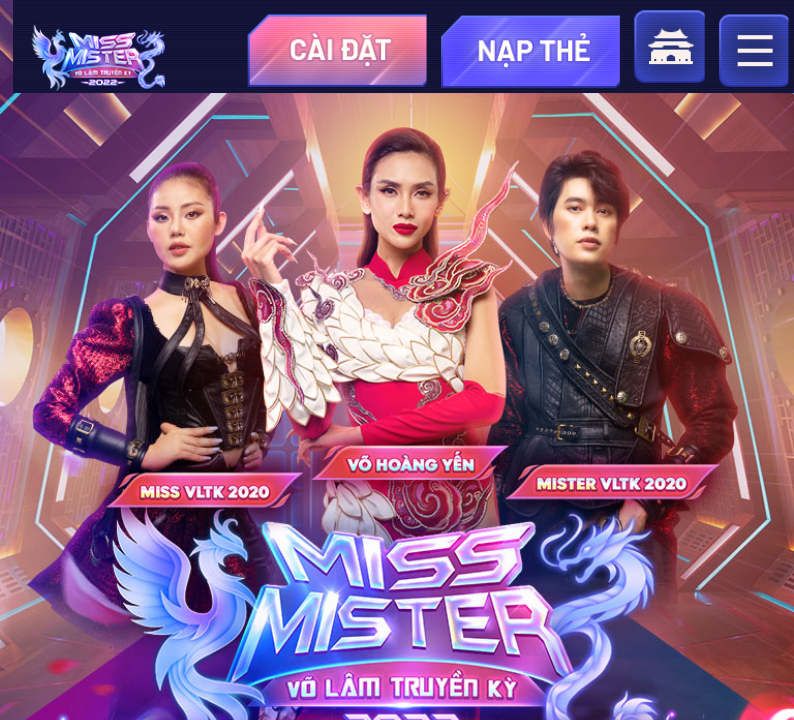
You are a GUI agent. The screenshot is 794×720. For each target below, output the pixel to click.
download (337, 49)
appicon (98, 59)
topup (530, 50)
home (670, 46)
